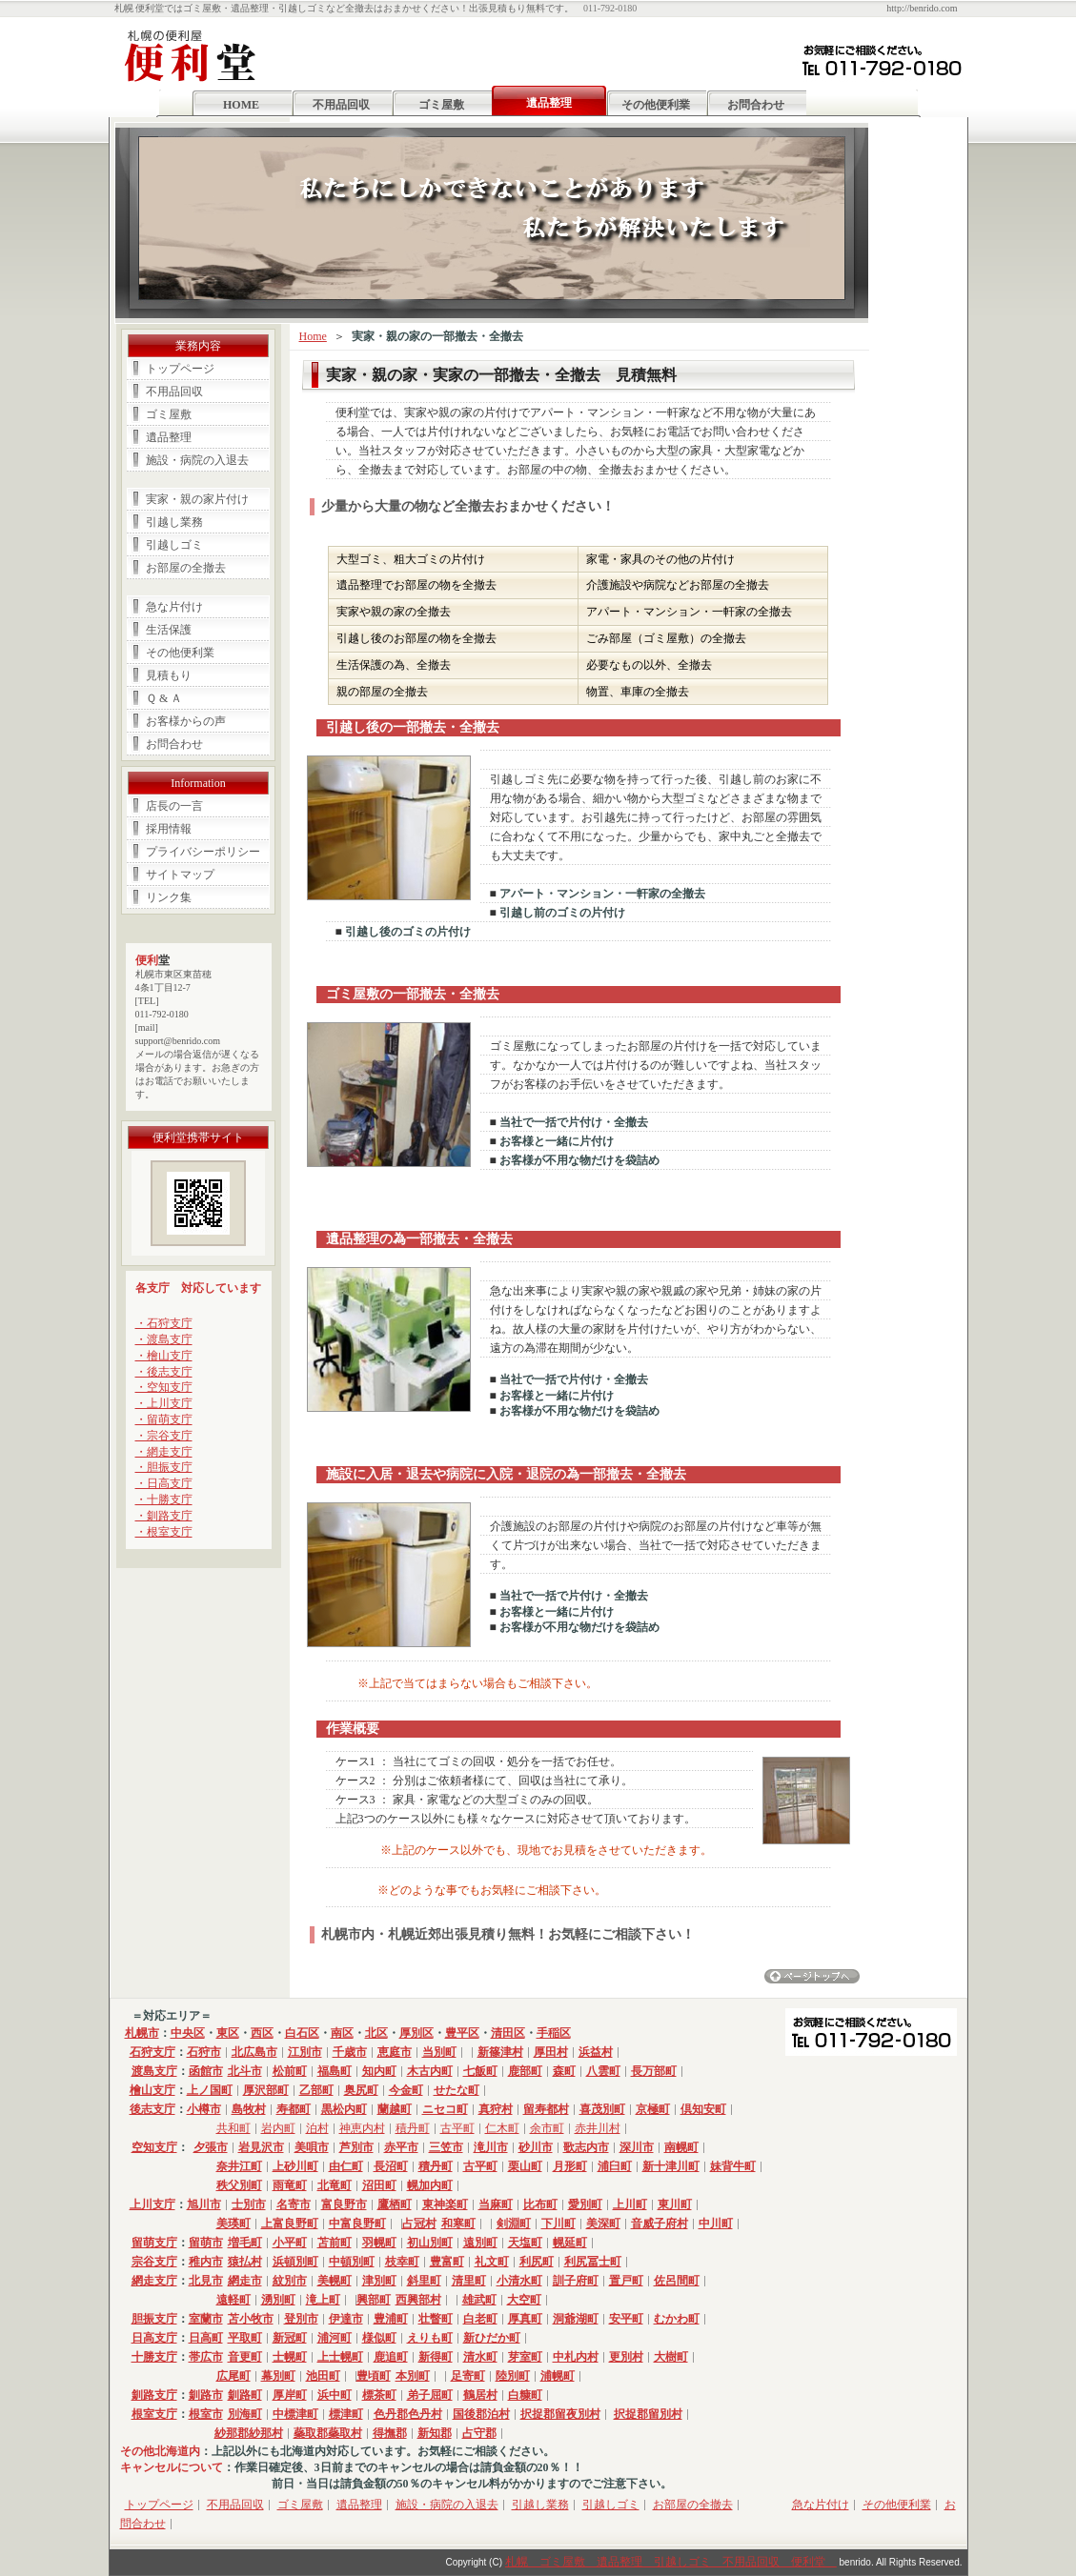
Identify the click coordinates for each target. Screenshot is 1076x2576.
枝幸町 (402, 2261)
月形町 (570, 2166)
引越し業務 (174, 522)
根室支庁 (154, 2414)
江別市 (305, 2052)
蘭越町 (394, 2109)
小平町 (290, 2242)
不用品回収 (341, 104)
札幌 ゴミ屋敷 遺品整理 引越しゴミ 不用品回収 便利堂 (671, 2561)
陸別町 (513, 2376)
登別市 (301, 2318)
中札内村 (576, 2357)
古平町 (457, 2128)
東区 (227, 2033)
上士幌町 (340, 2357)
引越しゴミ (174, 545)
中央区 (188, 2033)
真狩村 (495, 2109)
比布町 (540, 2204)
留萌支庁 (154, 2242)
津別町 (379, 2280)
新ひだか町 (491, 2338)
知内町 (379, 2071)
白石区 (302, 2033)
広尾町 (233, 2376)
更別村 (626, 2357)
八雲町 (603, 2071)
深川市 (636, 2147)
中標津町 (295, 2414)
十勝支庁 (154, 2357)
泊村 (317, 2128)
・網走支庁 (164, 1452)
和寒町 (458, 2223)
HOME (241, 104)
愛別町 (585, 2204)
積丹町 (413, 2128)
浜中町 (334, 2395)
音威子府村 (659, 2223)
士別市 (249, 2204)
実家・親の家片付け (197, 499)
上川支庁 (152, 2204)
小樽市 (204, 2109)
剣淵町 (514, 2223)
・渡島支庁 (164, 1339)
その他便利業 (655, 104)
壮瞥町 (435, 2318)
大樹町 (671, 2357)
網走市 (245, 2280)
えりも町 (430, 2338)
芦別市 (356, 2147)
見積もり (169, 675)
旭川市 (204, 2204)
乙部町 (316, 2090)
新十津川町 (671, 2166)
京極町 (653, 2109)
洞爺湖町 (576, 2318)
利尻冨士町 (592, 2261)
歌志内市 (586, 2147)
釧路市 (206, 2395)
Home (313, 336)
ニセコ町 (445, 2109)
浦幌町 (557, 2376)
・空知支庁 (164, 1387)
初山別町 (430, 2242)
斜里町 (424, 2280)
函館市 (206, 2071)
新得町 (435, 2357)
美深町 (603, 2223)
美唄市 (311, 2147)
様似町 (379, 2338)
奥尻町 (361, 2090)
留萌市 (206, 2242)
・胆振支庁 (164, 1467)
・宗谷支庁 (164, 1435)
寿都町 (293, 2109)
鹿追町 (391, 2357)
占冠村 (419, 2223)
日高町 (206, 2338)
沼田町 (379, 2185)
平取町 (245, 2338)
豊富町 (447, 2261)
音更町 (245, 2357)
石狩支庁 (152, 2052)
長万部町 (654, 2071)
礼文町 (492, 2261)
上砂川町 (295, 2166)
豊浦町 (391, 2318)
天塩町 (525, 2242)
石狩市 (204, 2052)
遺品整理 (169, 437)
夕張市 (210, 2147)
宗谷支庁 (154, 2261)
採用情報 (169, 828)
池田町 (323, 2376)
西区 (262, 2033)
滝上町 (323, 2299)
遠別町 (480, 2242)
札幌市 (142, 2033)
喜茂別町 (602, 2109)
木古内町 (430, 2071)
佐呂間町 (677, 2280)
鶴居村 (480, 2395)
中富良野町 (357, 2223)
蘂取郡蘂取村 (328, 2433)
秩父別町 (239, 2185)
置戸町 (626, 2280)
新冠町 (290, 2338)
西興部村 (418, 2299)
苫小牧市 (251, 2318)
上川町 (630, 2204)
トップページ (180, 368)
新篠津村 (500, 2052)
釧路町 (245, 2395)
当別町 (439, 2052)
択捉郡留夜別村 (560, 2414)
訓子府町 (576, 2280)
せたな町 (456, 2090)
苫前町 (334, 2242)
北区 (376, 2033)
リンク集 (169, 897)
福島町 (334, 2071)
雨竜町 (290, 2185)
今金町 (406, 2090)
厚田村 (551, 2052)
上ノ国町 (210, 2090)
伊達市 (346, 2318)
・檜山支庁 (164, 1355)
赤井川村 (597, 2128)
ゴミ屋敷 (441, 104)
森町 (564, 2071)
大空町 (524, 2299)
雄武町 (479, 2299)
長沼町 (391, 2166)
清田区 (508, 2033)
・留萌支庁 (164, 1419)
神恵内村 (362, 2128)
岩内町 (278, 2128)
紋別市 (290, 2280)
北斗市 (245, 2071)
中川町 (716, 2223)
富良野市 (344, 2204)
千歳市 (350, 2052)
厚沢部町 (266, 2090)
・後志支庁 (164, 1372)
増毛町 (245, 2242)
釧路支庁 (154, 2395)
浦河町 (334, 2338)
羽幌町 (379, 2242)
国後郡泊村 (481, 2414)
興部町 (373, 2299)
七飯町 (480, 2071)
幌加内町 (430, 2185)
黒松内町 (344, 2109)
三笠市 (446, 2147)
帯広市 (206, 2357)
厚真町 (525, 2318)
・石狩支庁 (164, 1323)
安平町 (626, 2318)
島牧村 (249, 2109)
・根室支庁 (164, 1532)
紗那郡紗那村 (248, 2433)
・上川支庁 (164, 1403)
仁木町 (502, 2128)
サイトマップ (180, 874)
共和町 (233, 2128)
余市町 (547, 2128)
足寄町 (468, 2376)
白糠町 (525, 2395)
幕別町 (278, 2376)
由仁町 (346, 2166)
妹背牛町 (733, 2166)
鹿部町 (525, 2071)
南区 (342, 2033)
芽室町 (525, 2357)
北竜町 (334, 2185)
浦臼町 (615, 2166)
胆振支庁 (154, 2318)
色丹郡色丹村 (408, 2414)
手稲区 (554, 2033)
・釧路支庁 (164, 1515)
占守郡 (479, 2433)
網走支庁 (154, 2280)
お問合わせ (755, 104)
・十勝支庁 (164, 1499)
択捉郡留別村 (648, 2414)
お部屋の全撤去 (186, 567)
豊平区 (462, 2033)
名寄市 (293, 2204)
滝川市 (491, 2147)
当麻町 (495, 2204)
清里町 (469, 2280)
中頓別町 (352, 2261)
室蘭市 (206, 2318)
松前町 (290, 2071)
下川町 (558, 2223)
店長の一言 (174, 806)
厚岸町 (290, 2395)
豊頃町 (373, 2376)
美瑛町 (233, 2223)
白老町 (480, 2318)
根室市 (206, 2414)
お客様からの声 (186, 721)
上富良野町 (289, 2223)
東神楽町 (445, 2204)
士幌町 (290, 2357)
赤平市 (401, 2147)
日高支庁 (154, 2338)
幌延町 (570, 2242)
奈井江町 (239, 2166)
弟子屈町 (430, 2395)
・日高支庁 (164, 1483)
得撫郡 (390, 2433)
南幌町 (681, 2147)
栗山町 (525, 2166)
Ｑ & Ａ (164, 698)
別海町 (245, 2414)
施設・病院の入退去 (197, 460)
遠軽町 (233, 2299)
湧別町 (278, 2299)
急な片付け (174, 607)
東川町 (675, 2204)
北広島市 (254, 2052)
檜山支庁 (152, 2090)
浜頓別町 (295, 2261)
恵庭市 (394, 2052)
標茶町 (379, 2395)
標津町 (346, 2414)
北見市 (206, 2280)
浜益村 (596, 2052)
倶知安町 (703, 2109)
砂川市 (535, 2147)
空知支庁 (154, 2147)
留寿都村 (546, 2109)
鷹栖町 (394, 2204)
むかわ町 (677, 2318)
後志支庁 (152, 2109)
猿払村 (245, 2261)
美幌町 (334, 2280)
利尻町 (536, 2261)
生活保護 (169, 629)
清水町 (480, 2357)
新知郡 (434, 2433)
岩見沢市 (261, 2147)
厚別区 (416, 2033)
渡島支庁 (154, 2071)
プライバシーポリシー (203, 851)
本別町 (413, 2376)
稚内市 (206, 2261)
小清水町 (519, 2280)
